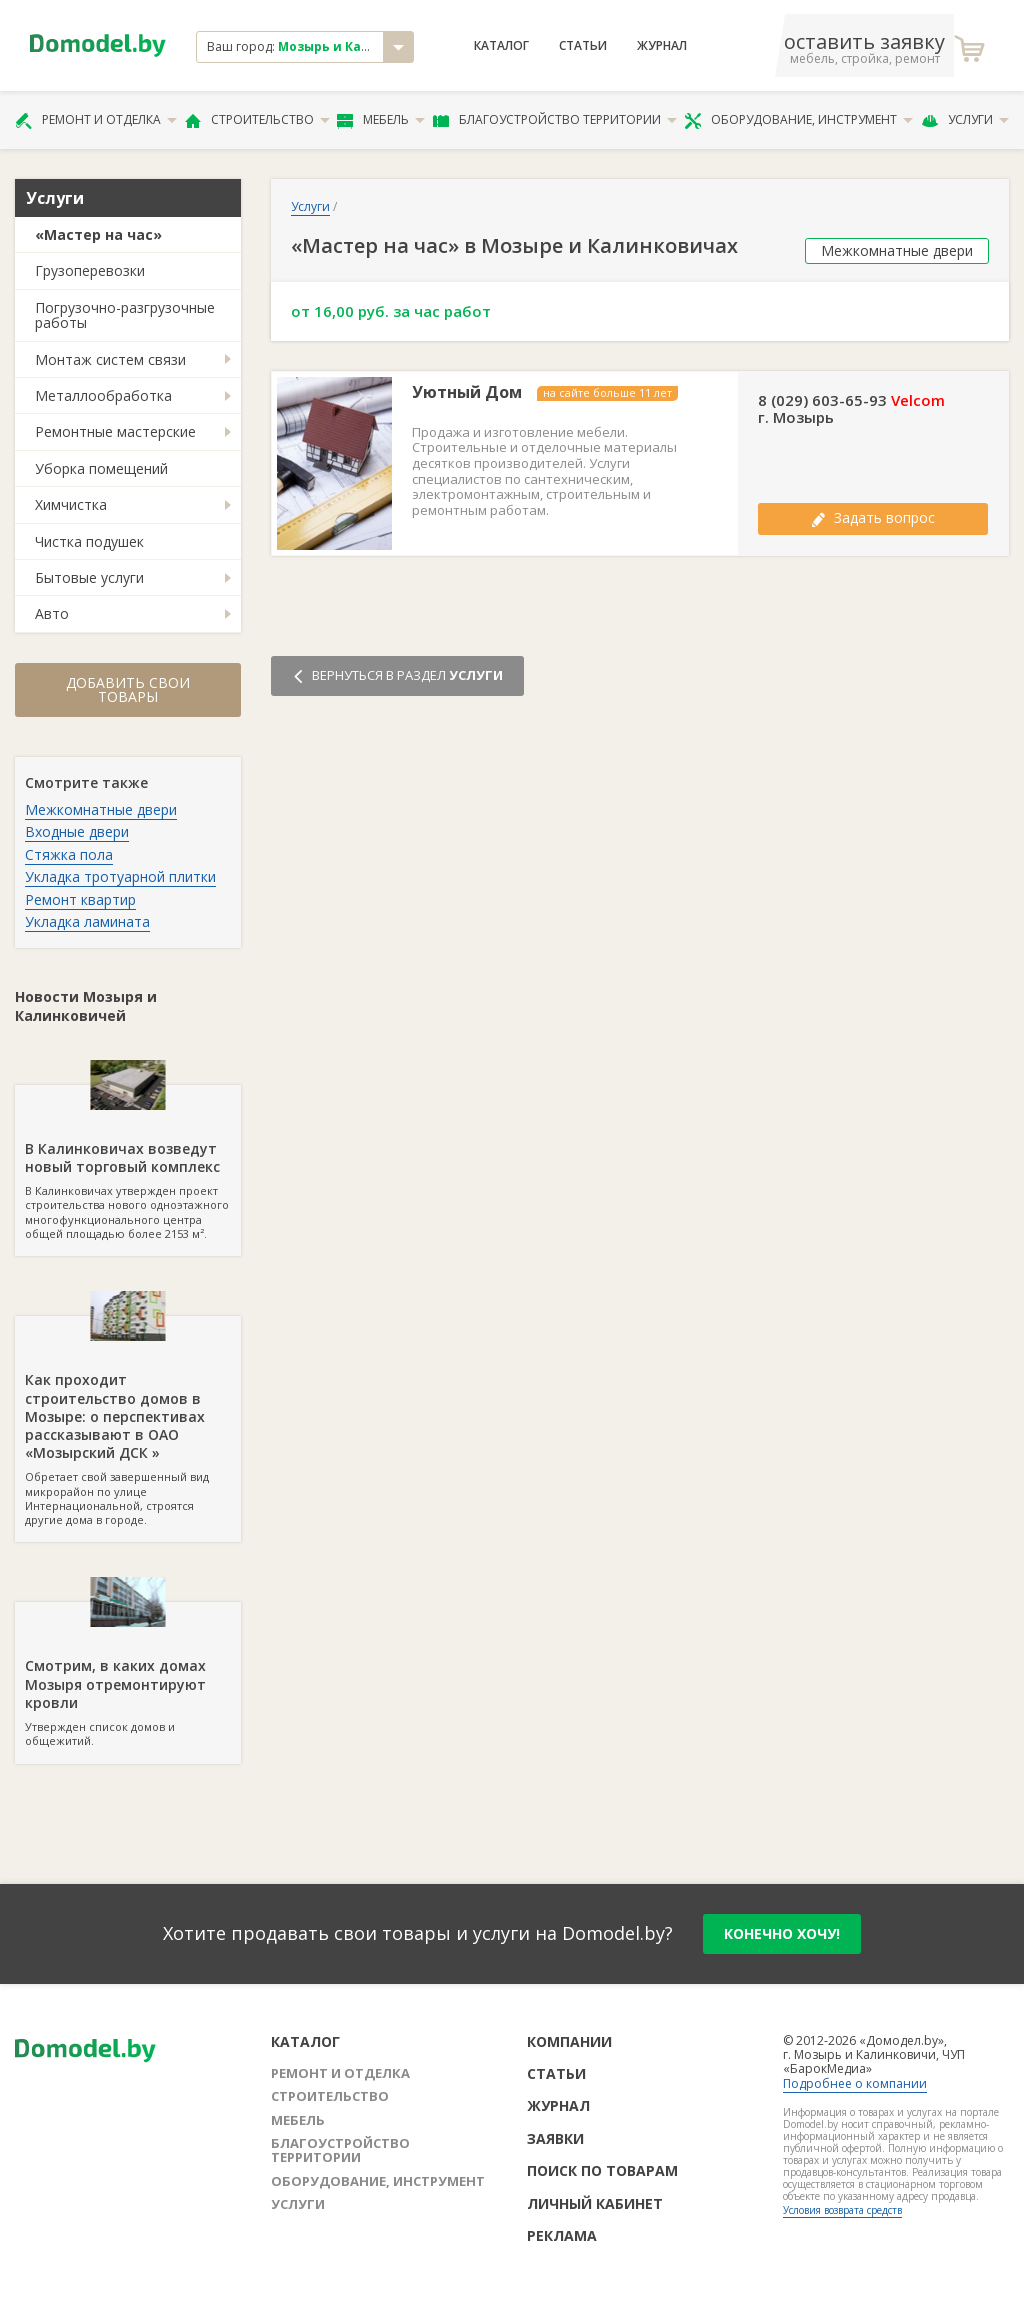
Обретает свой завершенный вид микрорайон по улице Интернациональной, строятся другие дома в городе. (128, 1421)
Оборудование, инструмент (798, 120)
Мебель (381, 120)
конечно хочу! (782, 1933)
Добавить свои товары (128, 689)
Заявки (555, 2138)
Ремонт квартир (80, 899)
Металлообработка (103, 395)
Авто (52, 613)
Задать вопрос (873, 517)
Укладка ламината (87, 921)
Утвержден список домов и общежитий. (128, 1675)
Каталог (501, 46)
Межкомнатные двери (101, 809)
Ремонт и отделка (96, 120)
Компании (569, 2041)
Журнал (662, 46)
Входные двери (77, 831)
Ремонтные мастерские (115, 431)
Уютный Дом (467, 392)
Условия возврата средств (842, 2210)
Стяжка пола (69, 854)
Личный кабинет (595, 2203)
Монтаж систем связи (110, 359)
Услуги (965, 120)
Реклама (562, 2235)
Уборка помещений (101, 468)
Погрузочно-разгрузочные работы (125, 315)
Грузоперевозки (90, 270)
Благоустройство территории (555, 120)
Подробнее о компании (855, 2083)
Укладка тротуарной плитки (120, 876)
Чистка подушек (89, 541)
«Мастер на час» (98, 234)
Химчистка (71, 504)
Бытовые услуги (89, 577)
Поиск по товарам (602, 2170)
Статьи (583, 46)
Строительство (257, 120)
